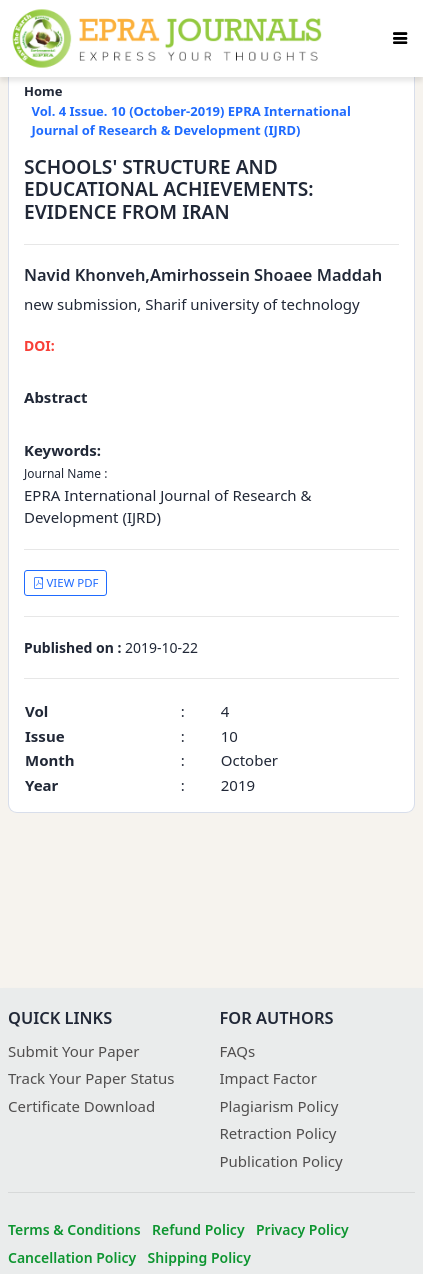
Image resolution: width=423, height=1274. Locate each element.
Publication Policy (281, 1161)
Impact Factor (268, 1078)
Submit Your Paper (74, 1051)
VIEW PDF (66, 582)
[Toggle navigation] (400, 38)
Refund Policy (198, 1229)
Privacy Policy (302, 1229)
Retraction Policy (278, 1133)
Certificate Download (81, 1106)
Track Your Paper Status (91, 1078)
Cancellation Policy (72, 1257)
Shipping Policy (199, 1257)
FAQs (238, 1051)
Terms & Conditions (74, 1229)
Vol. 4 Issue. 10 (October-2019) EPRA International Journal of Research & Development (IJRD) (191, 121)
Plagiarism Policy (279, 1106)
